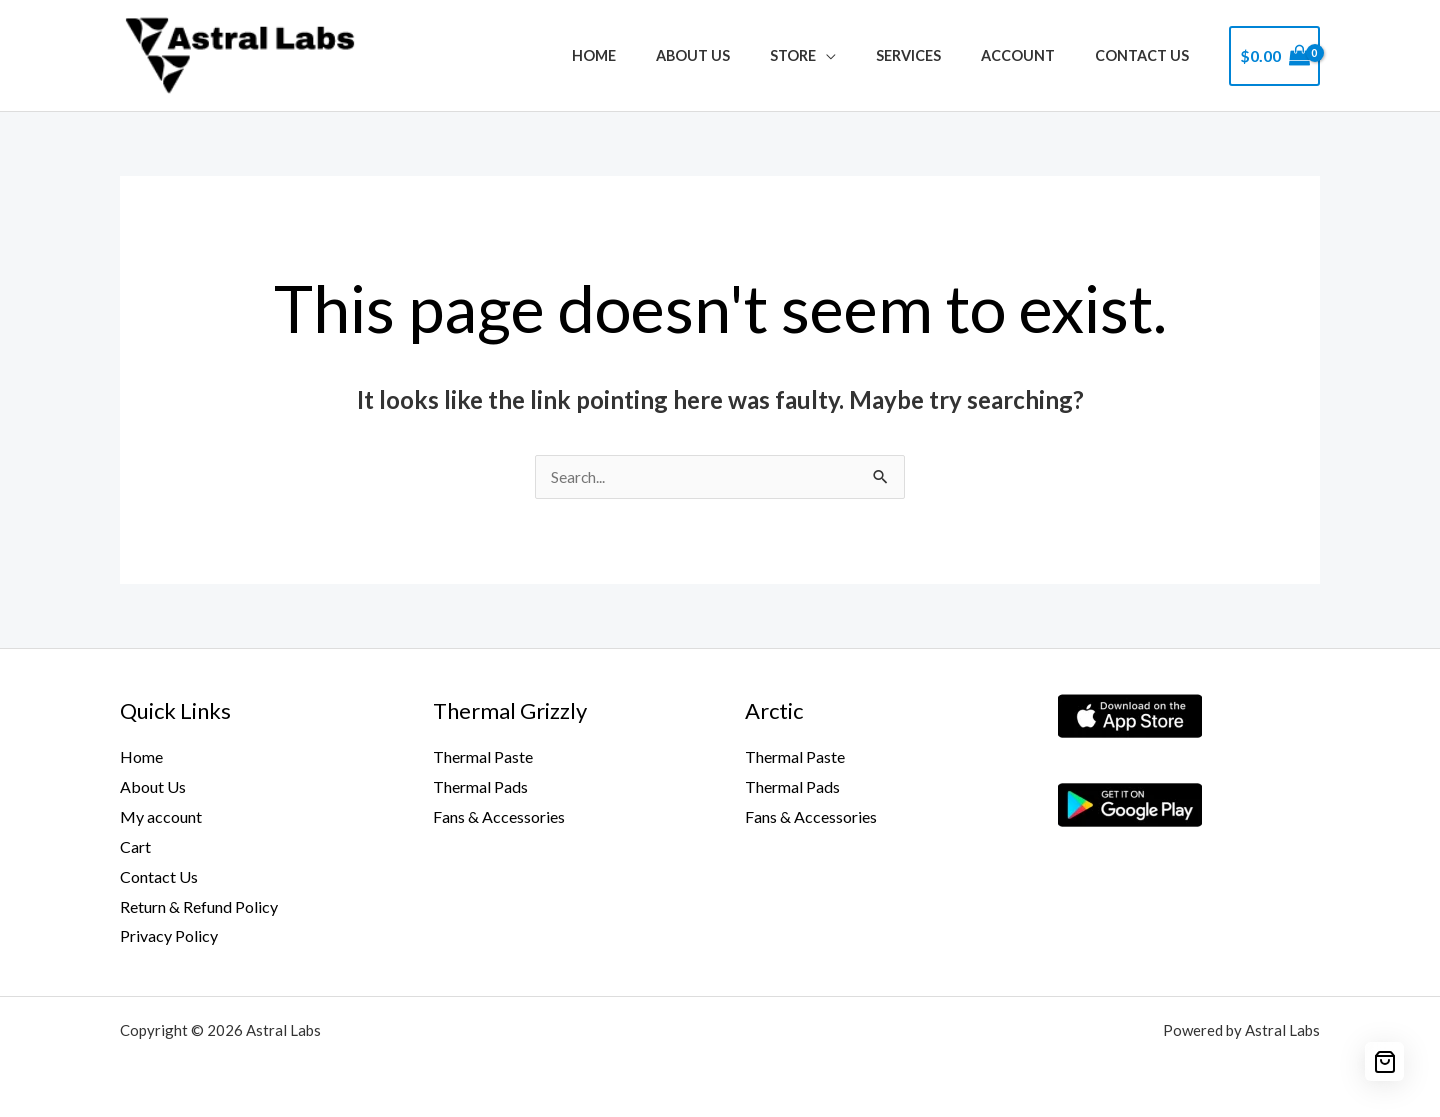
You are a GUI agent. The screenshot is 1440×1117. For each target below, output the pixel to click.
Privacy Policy (169, 936)
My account (161, 817)
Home (656, 55)
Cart (135, 847)
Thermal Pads (480, 787)
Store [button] (832, 55)
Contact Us (1148, 55)
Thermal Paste (483, 757)
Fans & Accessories (499, 817)
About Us (744, 55)
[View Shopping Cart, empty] (1274, 56)
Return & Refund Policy (199, 906)
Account (1035, 55)
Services (936, 55)
